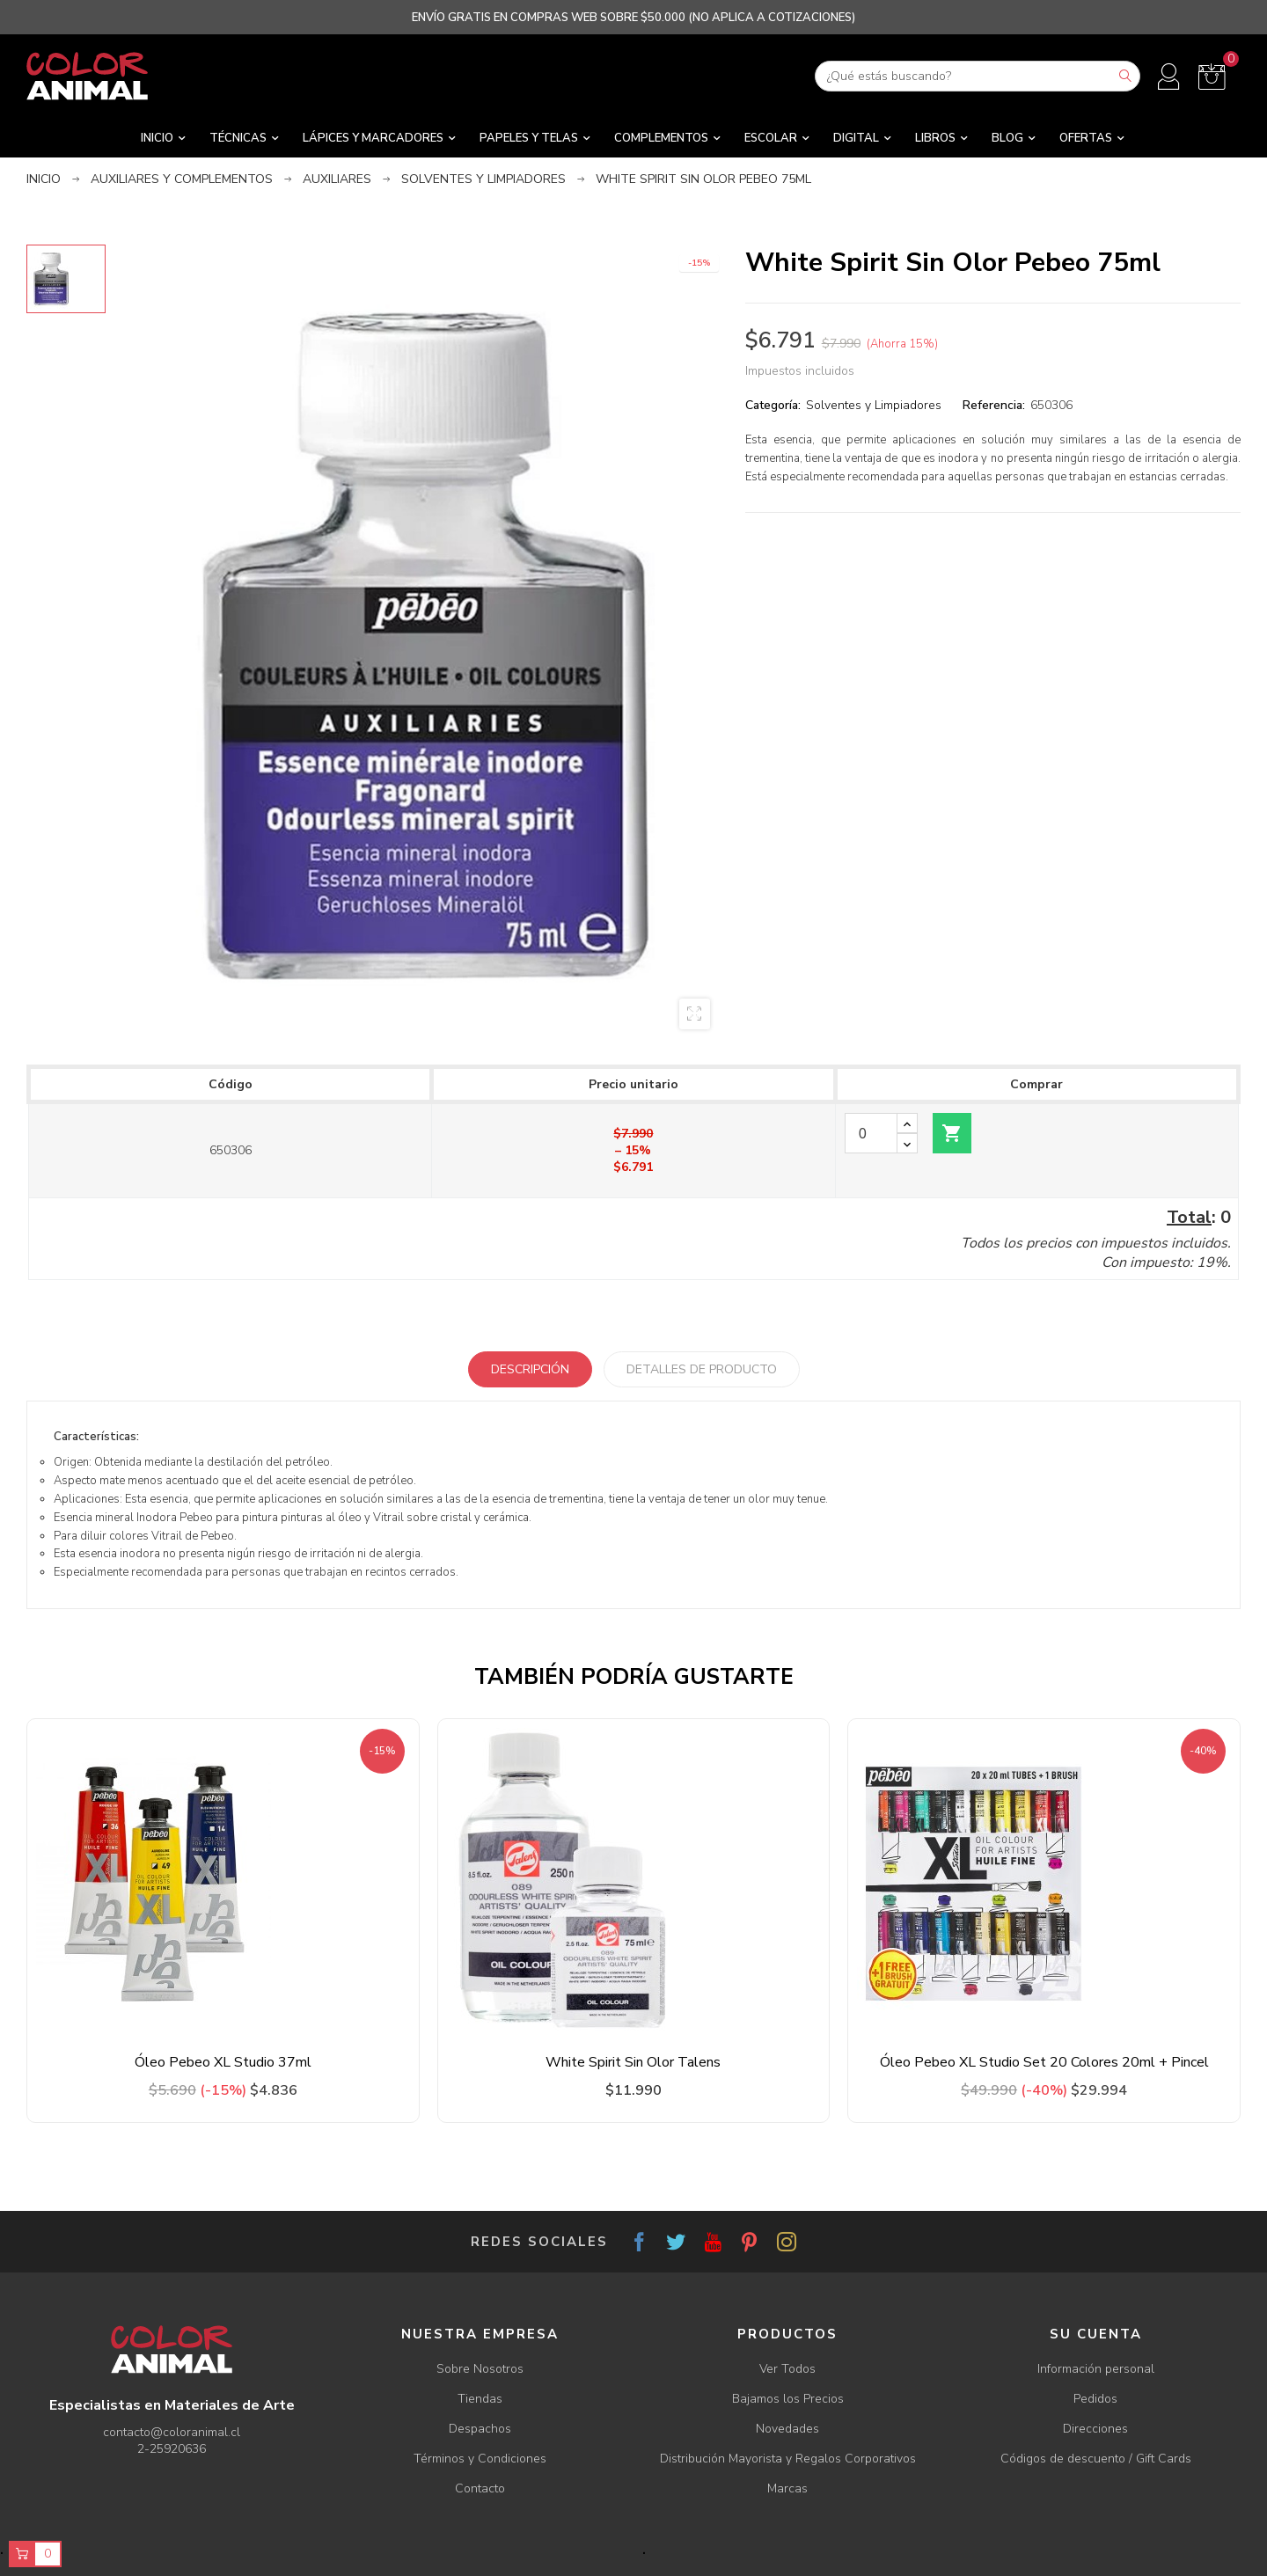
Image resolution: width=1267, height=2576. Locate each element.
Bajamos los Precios (788, 2398)
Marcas (787, 2488)
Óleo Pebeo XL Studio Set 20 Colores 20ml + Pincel (1044, 2062)
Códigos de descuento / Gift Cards (1095, 2458)
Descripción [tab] (530, 1369)
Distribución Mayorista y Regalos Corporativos (788, 2458)
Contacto (480, 2488)
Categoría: (773, 405)
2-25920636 (171, 2449)
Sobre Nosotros (480, 2368)
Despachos (480, 2428)
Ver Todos (787, 2368)
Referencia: (994, 405)
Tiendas (480, 2398)
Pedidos (1095, 2398)
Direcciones (1095, 2428)
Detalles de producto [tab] (701, 1369)
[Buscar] (977, 76)
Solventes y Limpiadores (873, 405)
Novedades (787, 2428)
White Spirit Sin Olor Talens (633, 2062)
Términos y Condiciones (480, 2458)
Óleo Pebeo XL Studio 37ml (223, 2062)
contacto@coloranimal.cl (171, 2432)
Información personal (1095, 2368)
